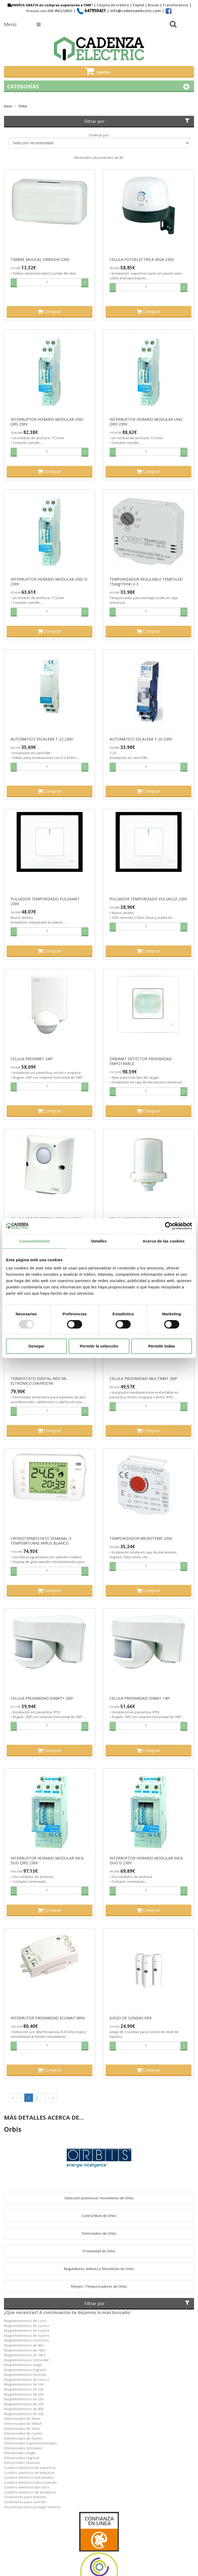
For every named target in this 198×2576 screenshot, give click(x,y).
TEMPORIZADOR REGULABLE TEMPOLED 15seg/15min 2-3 (146, 581)
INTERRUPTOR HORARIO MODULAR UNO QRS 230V (47, 422)
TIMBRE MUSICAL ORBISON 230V (40, 259)
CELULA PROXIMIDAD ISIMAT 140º (140, 1698)
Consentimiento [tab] (34, 1241)
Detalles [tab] (99, 1241)
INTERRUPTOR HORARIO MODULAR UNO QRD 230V (146, 422)
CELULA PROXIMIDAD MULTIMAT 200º (143, 1378)
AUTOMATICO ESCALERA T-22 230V (42, 739)
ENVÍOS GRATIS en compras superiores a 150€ (49, 5)
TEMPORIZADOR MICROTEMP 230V (141, 1538)
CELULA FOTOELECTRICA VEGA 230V (142, 259)
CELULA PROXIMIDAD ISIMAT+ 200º (42, 1698)
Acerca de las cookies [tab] (164, 1241)
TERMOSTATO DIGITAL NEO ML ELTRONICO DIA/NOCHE (39, 1381)
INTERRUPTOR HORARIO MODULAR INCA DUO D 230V (146, 1860)
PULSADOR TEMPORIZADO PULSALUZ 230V (148, 899)
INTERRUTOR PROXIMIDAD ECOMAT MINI (48, 2018)
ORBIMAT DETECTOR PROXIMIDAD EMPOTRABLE (141, 1061)
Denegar (36, 1346)
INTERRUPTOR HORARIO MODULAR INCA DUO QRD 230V (47, 1860)
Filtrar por (137, 121)
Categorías (99, 86)
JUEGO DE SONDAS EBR (131, 2018)
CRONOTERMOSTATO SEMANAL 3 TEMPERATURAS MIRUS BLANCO (41, 1541)
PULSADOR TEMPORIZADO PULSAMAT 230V (45, 901)
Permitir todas (161, 1346)
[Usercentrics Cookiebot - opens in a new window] (169, 1226)
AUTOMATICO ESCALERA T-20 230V (141, 739)
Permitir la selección (99, 1346)
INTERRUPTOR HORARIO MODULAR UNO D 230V (49, 581)
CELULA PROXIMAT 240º (32, 1059)
